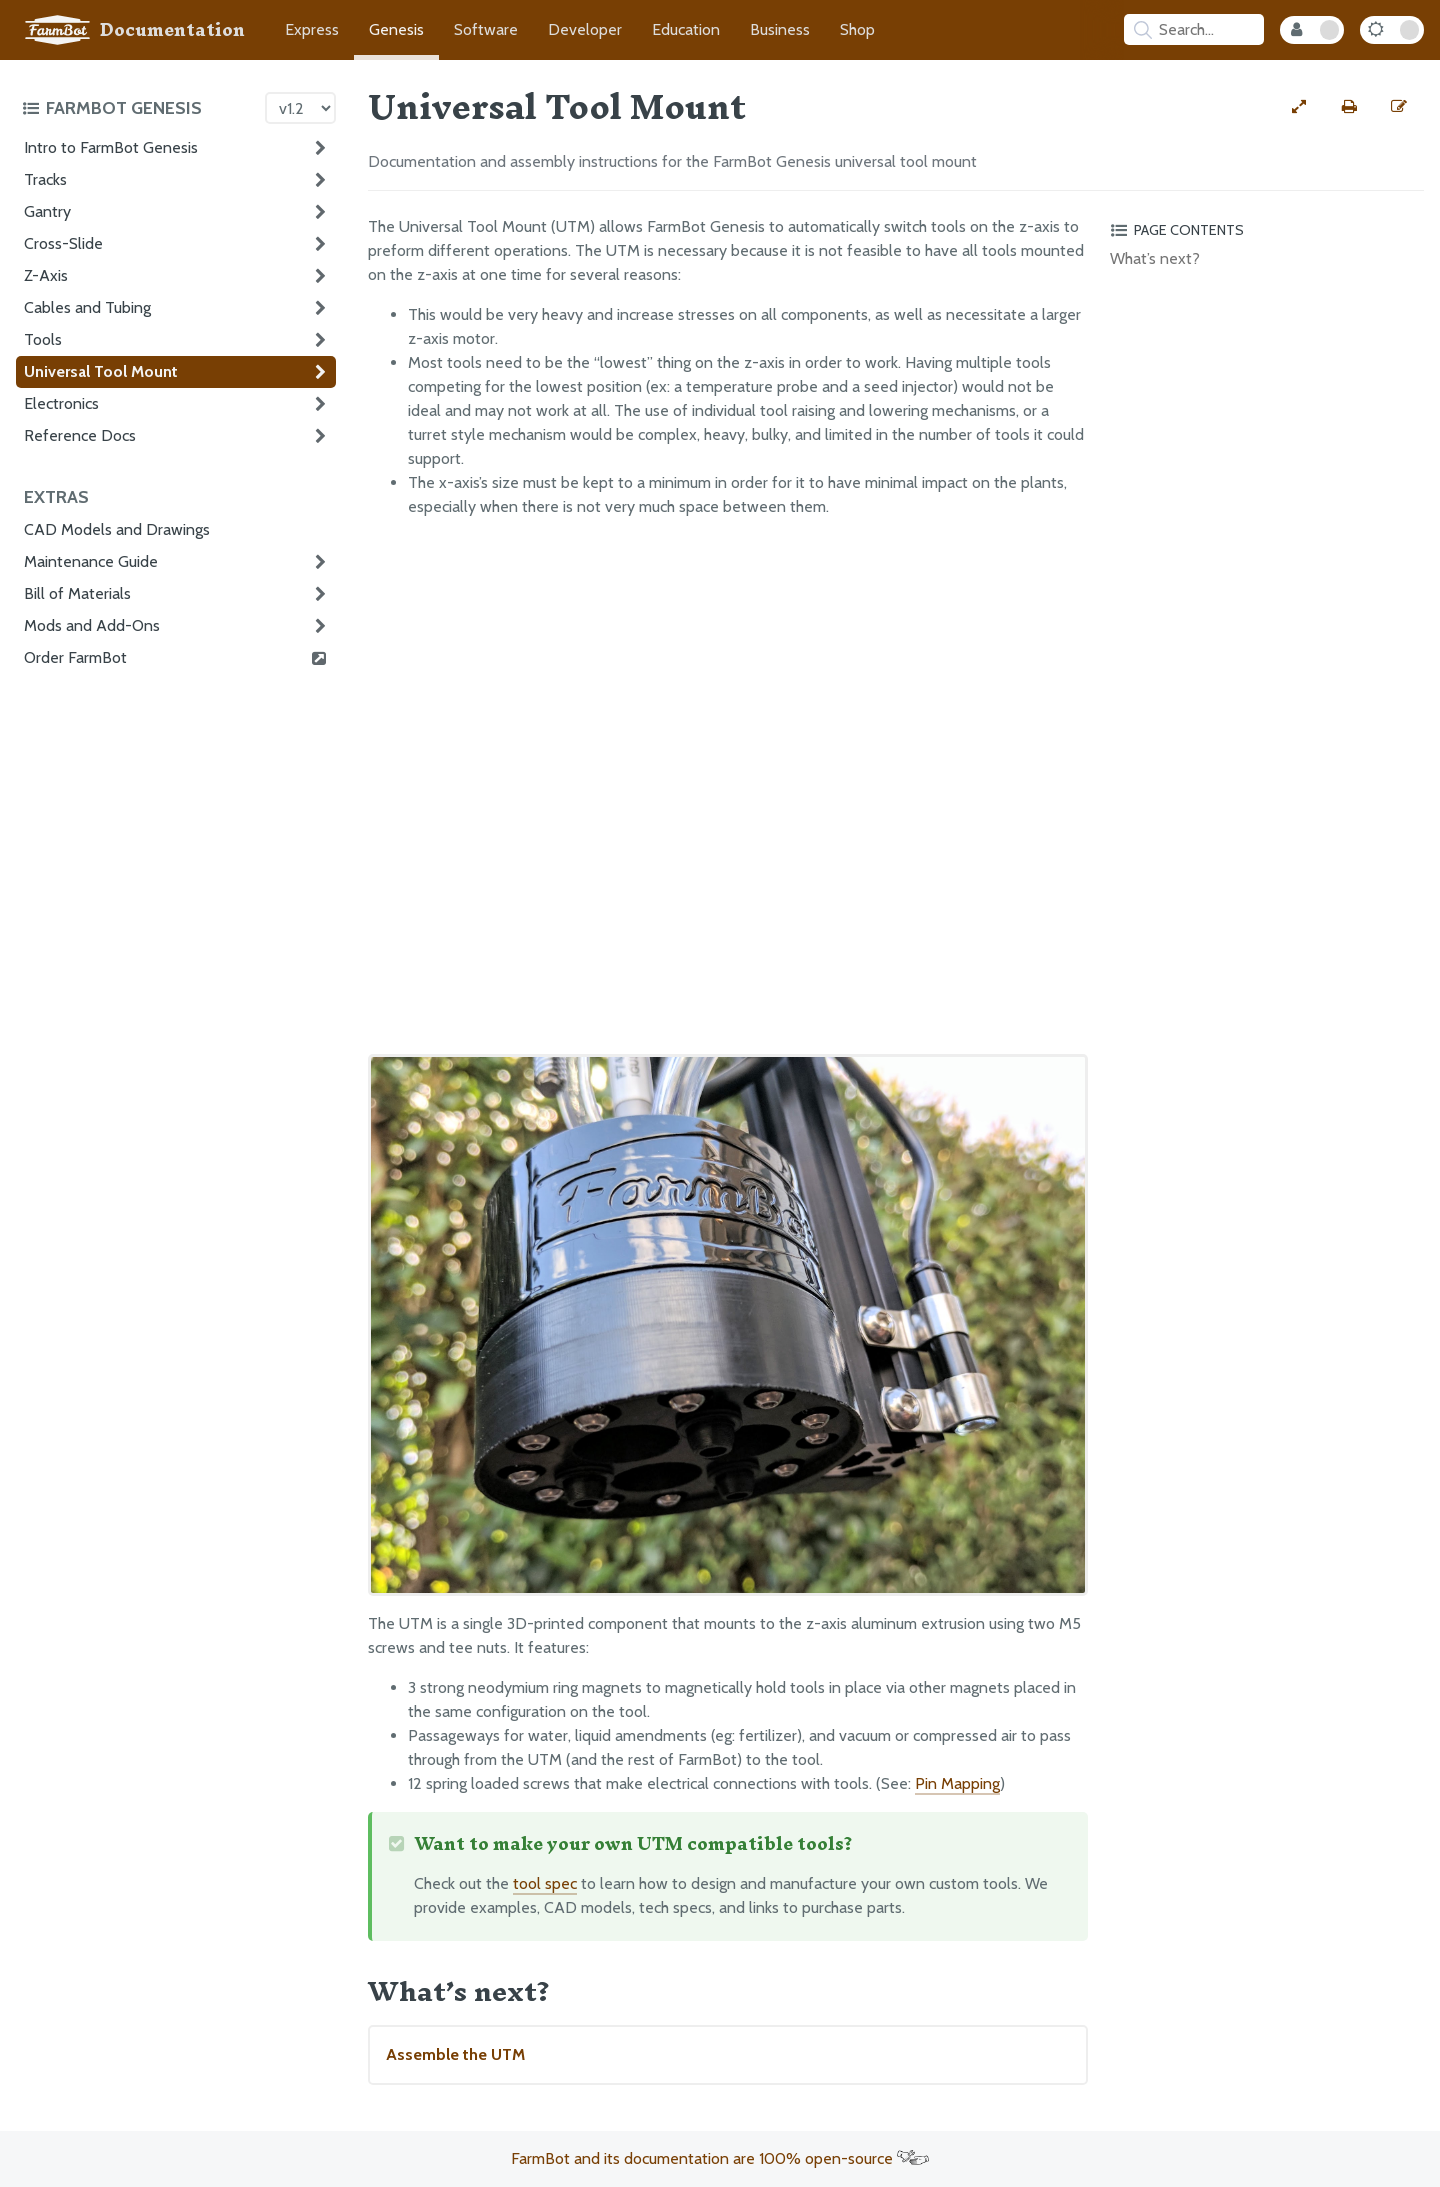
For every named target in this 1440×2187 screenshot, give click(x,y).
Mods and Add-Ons (92, 625)
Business (780, 29)
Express (312, 29)
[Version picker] (300, 108)
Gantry (47, 211)
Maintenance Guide (91, 561)
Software (486, 29)
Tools (43, 339)
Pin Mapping (957, 1783)
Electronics (61, 403)
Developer (585, 29)
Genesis (396, 29)
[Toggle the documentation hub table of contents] (138, 108)
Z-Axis (46, 275)
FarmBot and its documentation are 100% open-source (720, 2158)
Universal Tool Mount (101, 371)
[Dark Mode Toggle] (1392, 30)
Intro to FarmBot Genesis (111, 147)
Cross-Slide (63, 243)
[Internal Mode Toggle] (1312, 30)
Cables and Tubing (87, 307)
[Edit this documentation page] (1399, 107)
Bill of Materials (77, 593)
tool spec (545, 1883)
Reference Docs (80, 435)
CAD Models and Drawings (117, 529)
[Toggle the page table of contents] (1264, 230)
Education (686, 29)
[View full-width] (1299, 107)
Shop (857, 29)
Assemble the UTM (455, 2054)
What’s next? (1155, 258)
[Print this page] (1349, 107)
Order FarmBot (176, 658)
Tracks (45, 179)
